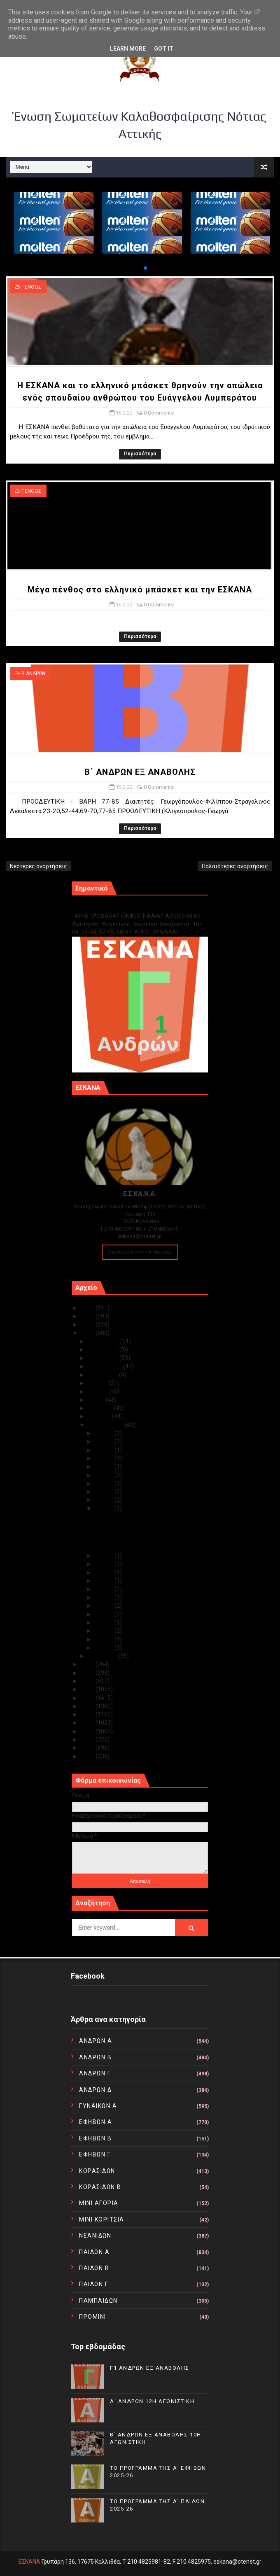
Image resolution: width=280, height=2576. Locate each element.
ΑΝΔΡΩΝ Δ (95, 2089)
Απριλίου (101, 1408)
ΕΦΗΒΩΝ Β (95, 2138)
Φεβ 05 (104, 1622)
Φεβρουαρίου (106, 1425)
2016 (88, 1706)
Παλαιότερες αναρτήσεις (235, 866)
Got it (163, 48)
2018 (88, 1689)
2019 (88, 1681)
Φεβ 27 (104, 1441)
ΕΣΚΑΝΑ (29, 2561)
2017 (88, 1698)
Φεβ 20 (104, 1483)
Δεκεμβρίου (104, 1341)
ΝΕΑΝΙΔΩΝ (95, 2235)
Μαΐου (97, 1399)
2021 (88, 1664)
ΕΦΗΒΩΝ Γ (95, 2154)
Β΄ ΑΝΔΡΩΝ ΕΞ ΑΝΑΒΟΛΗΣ (140, 772)
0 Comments (159, 413)
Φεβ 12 (104, 1572)
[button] (138, 268)
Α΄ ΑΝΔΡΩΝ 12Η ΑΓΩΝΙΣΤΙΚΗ (152, 2401)
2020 (88, 1672)
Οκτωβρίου (103, 1357)
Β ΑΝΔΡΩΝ (33, 673)
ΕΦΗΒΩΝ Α (95, 2122)
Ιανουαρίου (103, 1656)
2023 (88, 1324)
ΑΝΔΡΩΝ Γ (95, 2073)
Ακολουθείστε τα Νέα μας (140, 1252)
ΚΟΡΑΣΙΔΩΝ (97, 2171)
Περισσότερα (140, 454)
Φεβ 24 (104, 1458)
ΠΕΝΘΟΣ (31, 287)
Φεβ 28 (104, 1433)
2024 (88, 1316)
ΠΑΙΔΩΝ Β (94, 2268)
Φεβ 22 (104, 1466)
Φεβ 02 (104, 1647)
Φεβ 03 (104, 1639)
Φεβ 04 (104, 1630)
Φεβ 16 (104, 1500)
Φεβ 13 (104, 1564)
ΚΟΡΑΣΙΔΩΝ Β (100, 2187)
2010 (88, 1756)
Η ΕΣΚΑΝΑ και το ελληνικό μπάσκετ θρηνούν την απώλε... (140, 1520)
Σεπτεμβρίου (105, 1366)
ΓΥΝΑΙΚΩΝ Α (98, 2106)
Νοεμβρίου (102, 1349)
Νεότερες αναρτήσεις (38, 866)
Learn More (128, 48)
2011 (88, 1747)
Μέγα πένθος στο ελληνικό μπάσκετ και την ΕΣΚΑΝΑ (140, 589)
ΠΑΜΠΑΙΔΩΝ (98, 2300)
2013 (88, 1731)
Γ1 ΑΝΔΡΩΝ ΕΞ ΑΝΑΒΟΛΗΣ (114, 907)
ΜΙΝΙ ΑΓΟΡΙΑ (99, 2203)
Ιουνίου (98, 1391)
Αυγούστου (103, 1374)
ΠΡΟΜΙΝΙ (92, 2316)
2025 (88, 1308)
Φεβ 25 (104, 1450)
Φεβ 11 (104, 1580)
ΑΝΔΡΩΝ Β (95, 2057)
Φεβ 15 (104, 1508)
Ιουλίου (98, 1383)
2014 (88, 1722)
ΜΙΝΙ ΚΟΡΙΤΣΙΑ (101, 2219)
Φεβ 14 (104, 1556)
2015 (88, 1714)
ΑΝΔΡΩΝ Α (95, 2040)
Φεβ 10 (104, 1589)
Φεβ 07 (104, 1605)
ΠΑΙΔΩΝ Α (94, 2252)
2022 (88, 1333)
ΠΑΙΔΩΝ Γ (93, 2284)
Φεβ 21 (104, 1475)
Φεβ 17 (104, 1491)
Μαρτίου (100, 1416)
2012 (88, 1739)
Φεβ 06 (104, 1614)
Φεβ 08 (104, 1597)
